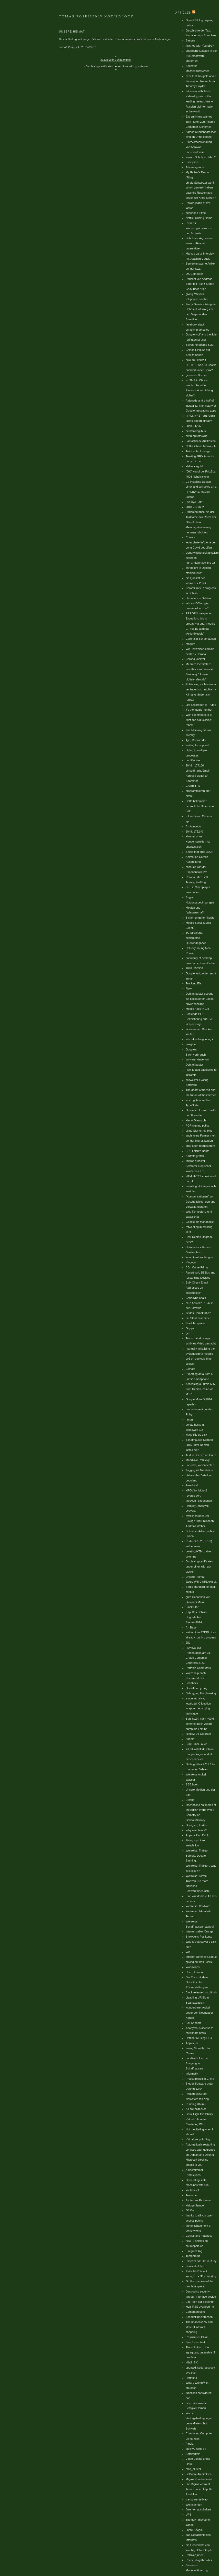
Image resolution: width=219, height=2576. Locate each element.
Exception (192, 162)
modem (190, 643)
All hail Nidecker (196, 2108)
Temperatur (193, 2255)
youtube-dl (192, 2190)
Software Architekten (199, 2474)
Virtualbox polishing (198, 2139)
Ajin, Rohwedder (196, 740)
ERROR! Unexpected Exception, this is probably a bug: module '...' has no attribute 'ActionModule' (200, 623)
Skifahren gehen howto (200, 917)
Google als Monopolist (200, 1221)
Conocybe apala (196, 1297)
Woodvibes (193, 1967)
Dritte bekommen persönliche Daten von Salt (200, 806)
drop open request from (200, 1145)
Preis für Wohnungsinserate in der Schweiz (199, 228)
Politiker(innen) (195, 2555)
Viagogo (191, 1262)
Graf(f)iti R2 (193, 785)
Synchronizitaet (195, 2342)
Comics (190, 537)
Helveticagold (194, 466)
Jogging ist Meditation (199, 1470)
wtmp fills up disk (196, 1434)
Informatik (192, 2073)
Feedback (192, 1683)
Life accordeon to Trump (201, 704)
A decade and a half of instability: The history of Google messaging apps (201, 405)
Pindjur (190, 2443)
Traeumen (192, 2195)
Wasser (190, 1779)
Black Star (192, 1606)
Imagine (191, 1044)
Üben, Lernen (194, 1972)
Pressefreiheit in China (200, 2078)
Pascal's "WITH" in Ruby (201, 2261)
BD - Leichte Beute (197, 1150)
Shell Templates (195, 1323)
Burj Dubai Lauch (196, 1744)
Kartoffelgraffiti (195, 1156)
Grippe (190, 1328)
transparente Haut (197, 2499)
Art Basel (191, 1627)
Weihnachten (194, 2504)
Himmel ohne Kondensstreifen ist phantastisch (198, 841)
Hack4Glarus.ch (196, 1120)
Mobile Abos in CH (197, 1008)
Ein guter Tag (194, 2251)
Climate (190, 1368)
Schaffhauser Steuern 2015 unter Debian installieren (199, 1445)
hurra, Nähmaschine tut (200, 562)
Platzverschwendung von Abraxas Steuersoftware (199, 147)
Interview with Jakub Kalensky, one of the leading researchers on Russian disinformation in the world (200, 101)
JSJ (188, 1642)
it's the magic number (199, 709)
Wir (188, 1951)
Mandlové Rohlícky (198, 1460)
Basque (190, 40)
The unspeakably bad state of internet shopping (199, 2327)
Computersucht (195, 2311)
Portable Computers (198, 1667)
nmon (189, 1419)
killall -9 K (192, 2362)
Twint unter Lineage (198, 451)
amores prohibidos (137, 39)
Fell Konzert (193, 2022)
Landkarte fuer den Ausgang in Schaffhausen (197, 2063)
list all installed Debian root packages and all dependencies (200, 1754)
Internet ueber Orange (199, 1931)
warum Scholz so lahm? (201, 157)
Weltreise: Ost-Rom (198, 1906)
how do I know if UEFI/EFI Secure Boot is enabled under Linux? (201, 365)
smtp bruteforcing (196, 435)
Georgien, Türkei (196, 1825)
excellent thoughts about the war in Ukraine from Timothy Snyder (201, 81)
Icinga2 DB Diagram (198, 1733)
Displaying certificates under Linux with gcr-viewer (117, 66)
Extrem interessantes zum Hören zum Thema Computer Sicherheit (200, 121)
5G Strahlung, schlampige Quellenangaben (196, 937)
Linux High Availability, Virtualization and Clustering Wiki (199, 2119)
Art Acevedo (193, 826)
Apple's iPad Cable (198, 1835)
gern (188, 1333)
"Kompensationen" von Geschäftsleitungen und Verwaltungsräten (200, 1201)
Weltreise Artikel (196, 1774)
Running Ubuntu (196, 2104)
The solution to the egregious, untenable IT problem (200, 2352)
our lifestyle (193, 760)
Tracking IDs (193, 983)
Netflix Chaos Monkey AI (201, 446)
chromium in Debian (198, 598)
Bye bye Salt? (194, 501)
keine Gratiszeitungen (199, 1257)
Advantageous (195, 167)
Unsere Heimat (72, 31)
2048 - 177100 (195, 765)
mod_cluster (193, 2468)
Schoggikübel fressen (199, 2316)
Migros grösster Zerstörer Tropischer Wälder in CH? (198, 1166)
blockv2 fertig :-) (196, 2448)
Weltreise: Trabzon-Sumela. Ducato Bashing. (198, 1855)
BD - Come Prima (197, 1267)
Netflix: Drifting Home (199, 217)
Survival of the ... (196, 2266)
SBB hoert (192, 1784)
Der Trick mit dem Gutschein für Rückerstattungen (197, 1982)
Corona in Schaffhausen (201, 638)
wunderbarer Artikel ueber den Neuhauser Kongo (199, 2012)
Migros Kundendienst (199, 2479)
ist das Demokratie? (198, 1313)
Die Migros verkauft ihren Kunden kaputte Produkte (199, 2489)
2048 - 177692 (195, 507)
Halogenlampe (195, 2205)
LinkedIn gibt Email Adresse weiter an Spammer (198, 775)
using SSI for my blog (199, 1130)
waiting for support (197, 745)
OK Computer (194, 273)
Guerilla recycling (196, 1688)
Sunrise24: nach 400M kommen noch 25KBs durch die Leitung (200, 1723)
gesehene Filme (196, 212)
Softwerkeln (193, 2453)
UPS (189, 2514)
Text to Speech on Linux (201, 1455)
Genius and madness (199, 2235)
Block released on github (201, 1992)
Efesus (190, 1799)
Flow (189, 988)
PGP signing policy (197, 1125)
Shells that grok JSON (199, 851)
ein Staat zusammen (198, 1318)
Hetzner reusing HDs (199, 2037)
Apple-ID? (192, 2043)
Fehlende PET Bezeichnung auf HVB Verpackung (199, 1019)
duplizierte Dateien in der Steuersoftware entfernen (201, 55)
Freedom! (192, 1485)
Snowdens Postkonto (199, 1936)
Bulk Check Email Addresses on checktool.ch (197, 1287)
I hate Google (194, 2529)
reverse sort (193, 1495)
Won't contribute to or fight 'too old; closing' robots (199, 720)
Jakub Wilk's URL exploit (116, 59)
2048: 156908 (194, 968)
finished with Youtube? (200, 45)
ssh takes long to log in (200, 1039)
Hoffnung (191, 2377)
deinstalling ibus (196, 431)
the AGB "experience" (199, 1500)
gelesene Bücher (196, 375)
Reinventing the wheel (199, 2560)
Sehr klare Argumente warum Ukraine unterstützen (199, 243)
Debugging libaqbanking (201, 1693)
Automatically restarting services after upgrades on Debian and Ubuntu (200, 2149)
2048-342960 (194, 425)
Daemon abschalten (198, 2509)
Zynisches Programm (199, 2200)
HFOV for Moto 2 (196, 1490)
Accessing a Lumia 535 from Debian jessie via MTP (200, 1389)
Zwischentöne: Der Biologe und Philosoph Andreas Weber (200, 1521)
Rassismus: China (197, 2337)
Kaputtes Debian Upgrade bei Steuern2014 (196, 1617)
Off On (190, 2210)
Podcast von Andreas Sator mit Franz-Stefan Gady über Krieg (200, 284)
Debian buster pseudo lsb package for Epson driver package (200, 998)
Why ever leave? (196, 1830)
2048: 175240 (194, 831)
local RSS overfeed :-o (200, 2306)
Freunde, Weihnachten (200, 1465)
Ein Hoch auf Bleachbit (200, 2301)
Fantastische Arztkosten (201, 441)
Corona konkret (195, 658)
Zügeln (190, 1738)
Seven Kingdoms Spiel (200, 344)
